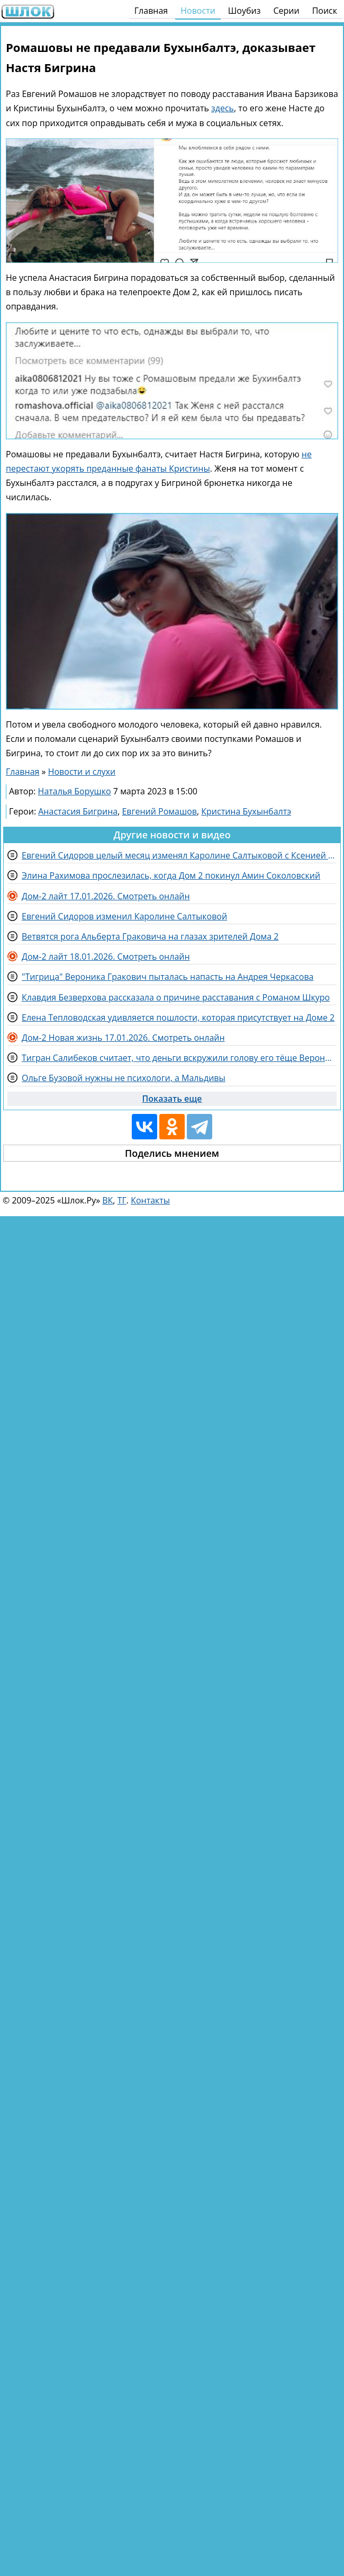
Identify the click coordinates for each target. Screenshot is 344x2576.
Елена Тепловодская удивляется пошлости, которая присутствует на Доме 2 (178, 1017)
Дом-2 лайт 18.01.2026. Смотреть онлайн (106, 956)
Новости (197, 10)
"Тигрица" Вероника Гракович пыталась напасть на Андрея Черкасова (167, 976)
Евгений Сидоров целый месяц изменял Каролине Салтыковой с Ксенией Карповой (179, 855)
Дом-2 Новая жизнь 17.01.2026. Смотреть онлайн (123, 1037)
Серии (286, 10)
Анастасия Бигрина (77, 811)
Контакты (150, 1200)
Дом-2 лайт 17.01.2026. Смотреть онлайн (106, 896)
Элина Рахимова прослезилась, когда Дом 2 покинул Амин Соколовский (171, 875)
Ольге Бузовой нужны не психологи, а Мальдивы (123, 1078)
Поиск (324, 10)
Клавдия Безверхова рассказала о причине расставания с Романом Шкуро (176, 997)
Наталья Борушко (74, 791)
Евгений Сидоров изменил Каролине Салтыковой (124, 916)
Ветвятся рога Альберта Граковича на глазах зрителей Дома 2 (150, 936)
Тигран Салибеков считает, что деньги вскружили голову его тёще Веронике (179, 1058)
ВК (107, 1200)
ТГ (121, 1200)
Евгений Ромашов (159, 811)
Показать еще (172, 1098)
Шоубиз (244, 10)
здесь (222, 108)
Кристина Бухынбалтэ (246, 811)
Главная (151, 10)
